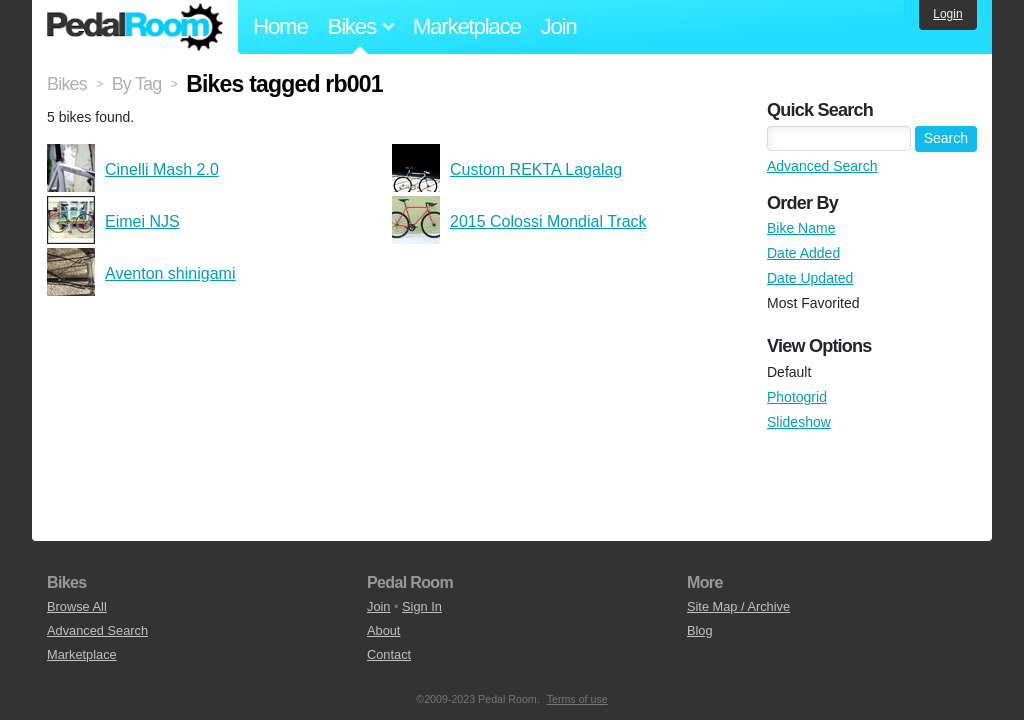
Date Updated (810, 278)
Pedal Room (135, 27)
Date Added (803, 253)
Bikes (67, 84)
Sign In (422, 606)
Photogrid (797, 397)
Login (947, 14)
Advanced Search (822, 166)
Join (559, 26)
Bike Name (801, 228)
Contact (389, 654)
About (383, 630)
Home (280, 26)
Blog (700, 630)
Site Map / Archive (738, 606)
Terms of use (577, 699)
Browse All (77, 606)
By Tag (137, 84)
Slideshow (799, 422)
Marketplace (467, 26)
